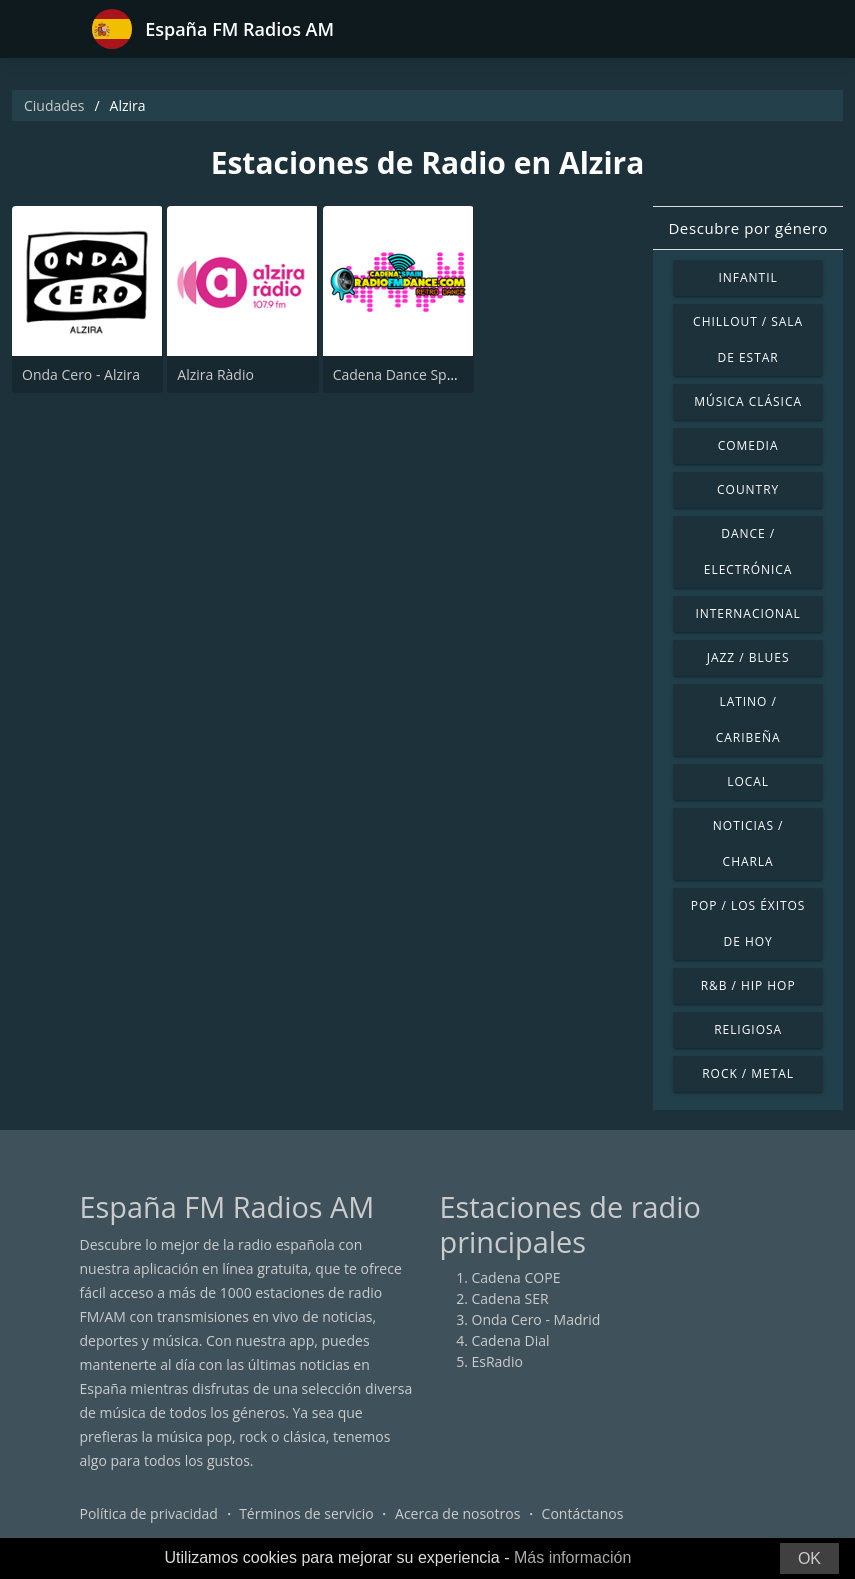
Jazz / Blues (748, 657)
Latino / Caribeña (748, 719)
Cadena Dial (511, 1340)
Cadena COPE (516, 1277)
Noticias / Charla (748, 843)
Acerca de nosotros (457, 1513)
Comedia (748, 445)
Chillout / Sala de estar (748, 339)
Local (748, 781)
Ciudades (54, 105)
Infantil (748, 277)
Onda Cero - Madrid (536, 1319)
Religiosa (748, 1029)
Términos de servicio (306, 1513)
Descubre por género (747, 228)
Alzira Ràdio (215, 374)
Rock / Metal (748, 1073)
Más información (572, 1557)
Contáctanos (583, 1513)
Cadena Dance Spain (400, 374)
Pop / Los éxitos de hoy (748, 923)
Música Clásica (748, 401)
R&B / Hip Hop (748, 985)
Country (748, 489)
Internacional (747, 613)
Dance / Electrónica (748, 551)
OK (809, 1558)
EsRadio (497, 1361)
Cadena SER (510, 1298)
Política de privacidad (149, 1513)
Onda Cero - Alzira (81, 374)
